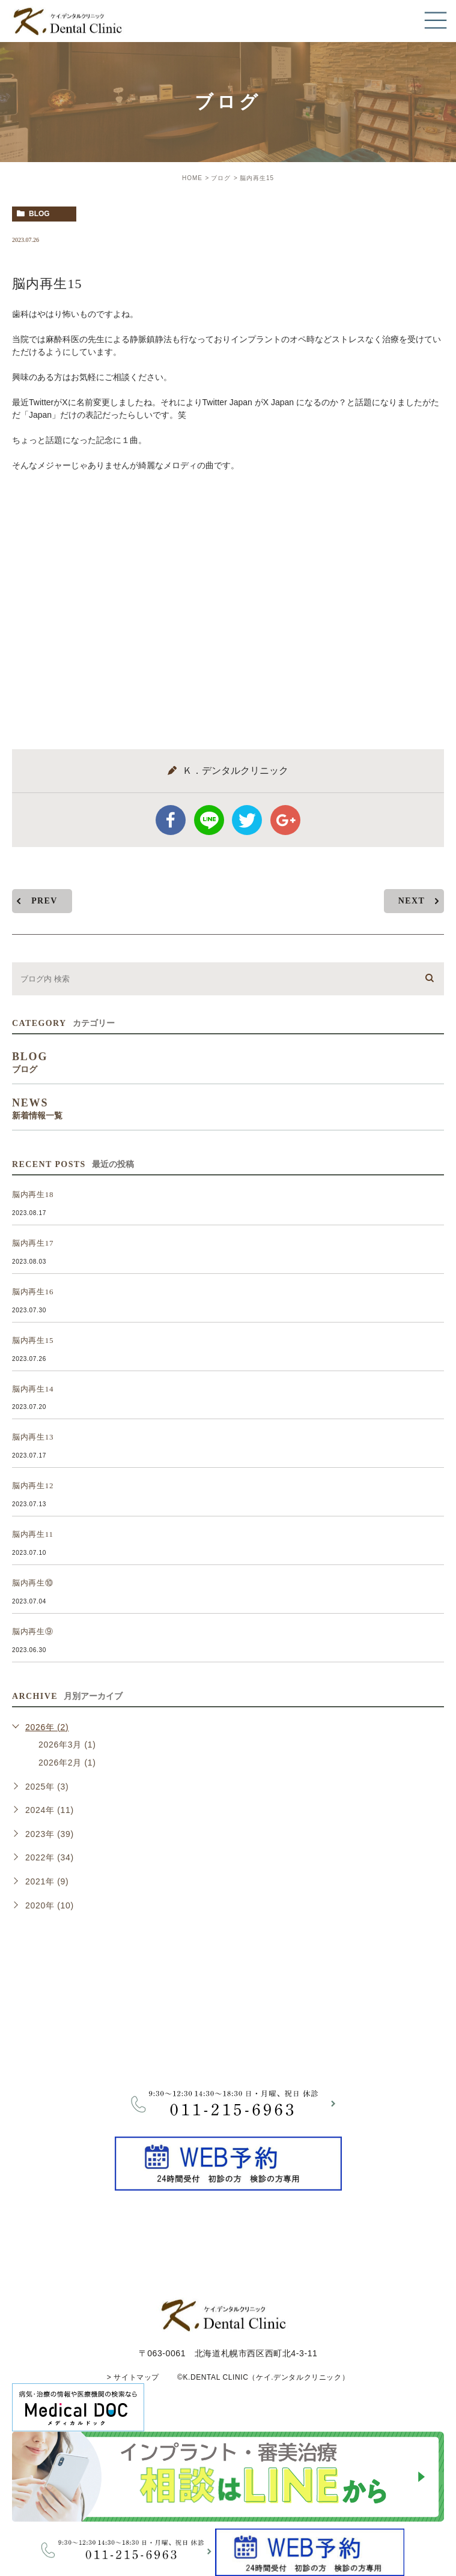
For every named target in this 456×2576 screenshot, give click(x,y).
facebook (171, 820)
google (285, 820)
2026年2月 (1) (67, 1762)
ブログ (221, 178)
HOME (192, 178)
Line (209, 820)
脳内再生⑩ (32, 1582)
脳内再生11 (32, 1534)
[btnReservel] (228, 2183)
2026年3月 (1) (67, 1744)
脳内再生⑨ (32, 1631)
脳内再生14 (32, 1388)
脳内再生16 (32, 1291)
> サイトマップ (133, 2377)
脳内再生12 (32, 1485)
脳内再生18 (32, 1194)
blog (39, 214)
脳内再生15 (32, 1340)
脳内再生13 (32, 1436)
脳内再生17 (32, 1242)
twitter (247, 820)
